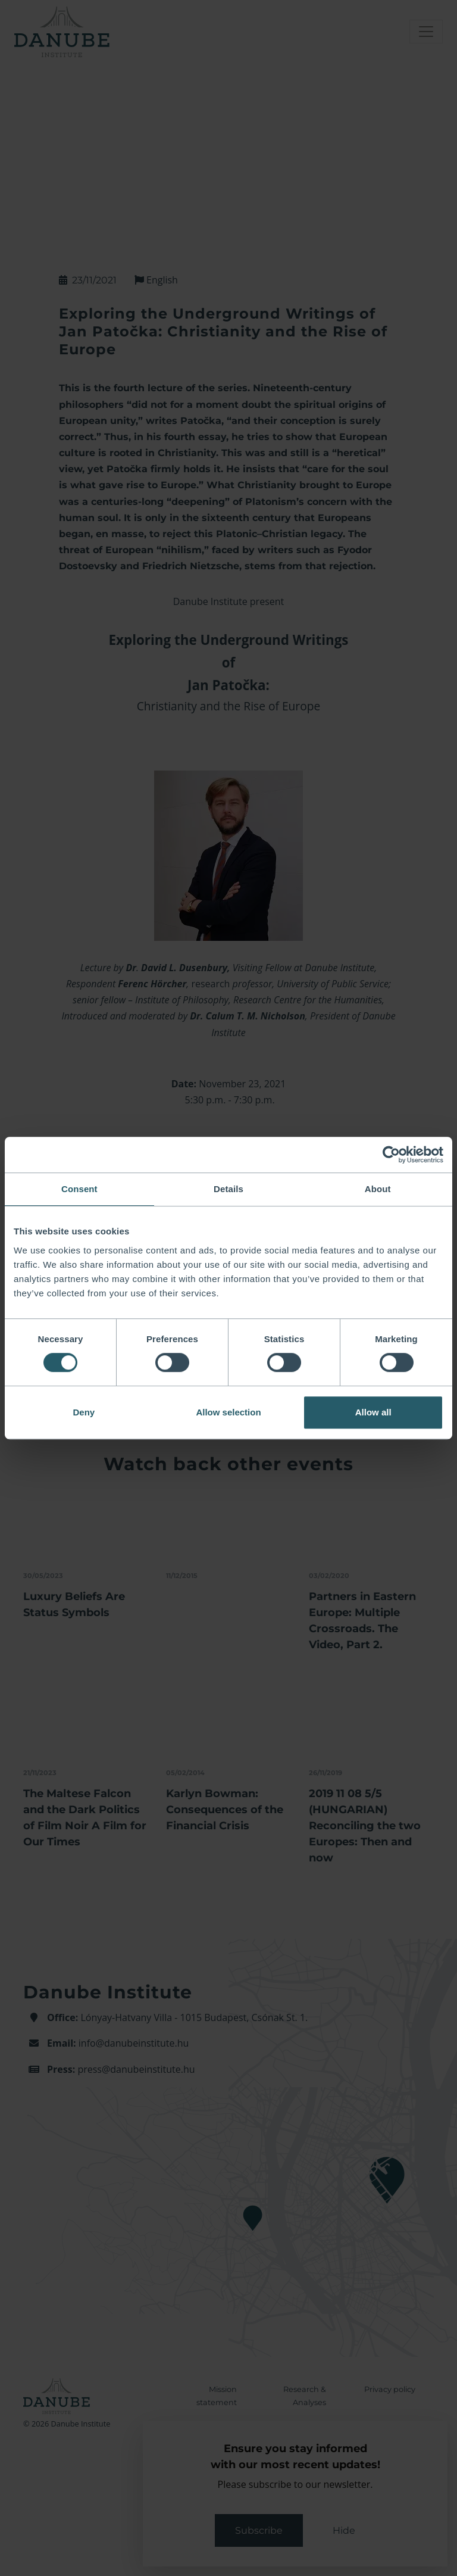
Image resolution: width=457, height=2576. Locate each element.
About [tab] (378, 1189)
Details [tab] (228, 1189)
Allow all (373, 1412)
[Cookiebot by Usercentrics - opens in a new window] (391, 1155)
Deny (84, 1412)
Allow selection (228, 1412)
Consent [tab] (79, 1189)
